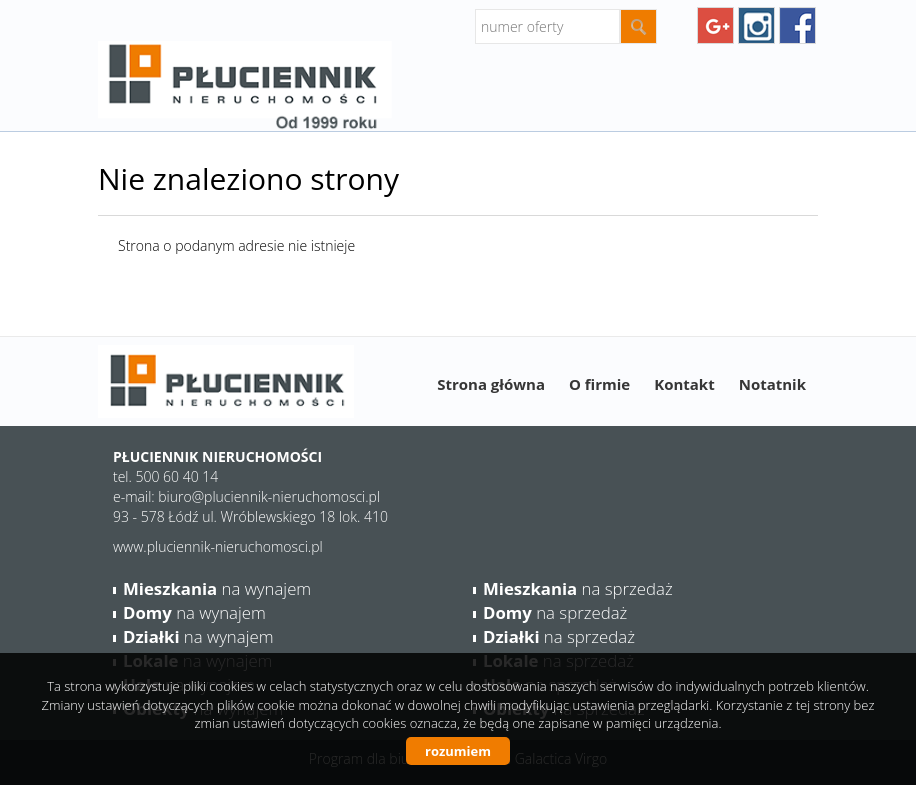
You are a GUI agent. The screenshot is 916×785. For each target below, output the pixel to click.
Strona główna (491, 384)
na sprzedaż (578, 588)
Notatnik (772, 384)
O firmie (599, 384)
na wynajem (217, 588)
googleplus (715, 25)
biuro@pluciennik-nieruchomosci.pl (269, 496)
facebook (797, 25)
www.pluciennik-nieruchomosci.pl (218, 546)
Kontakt (684, 384)
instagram (756, 25)
